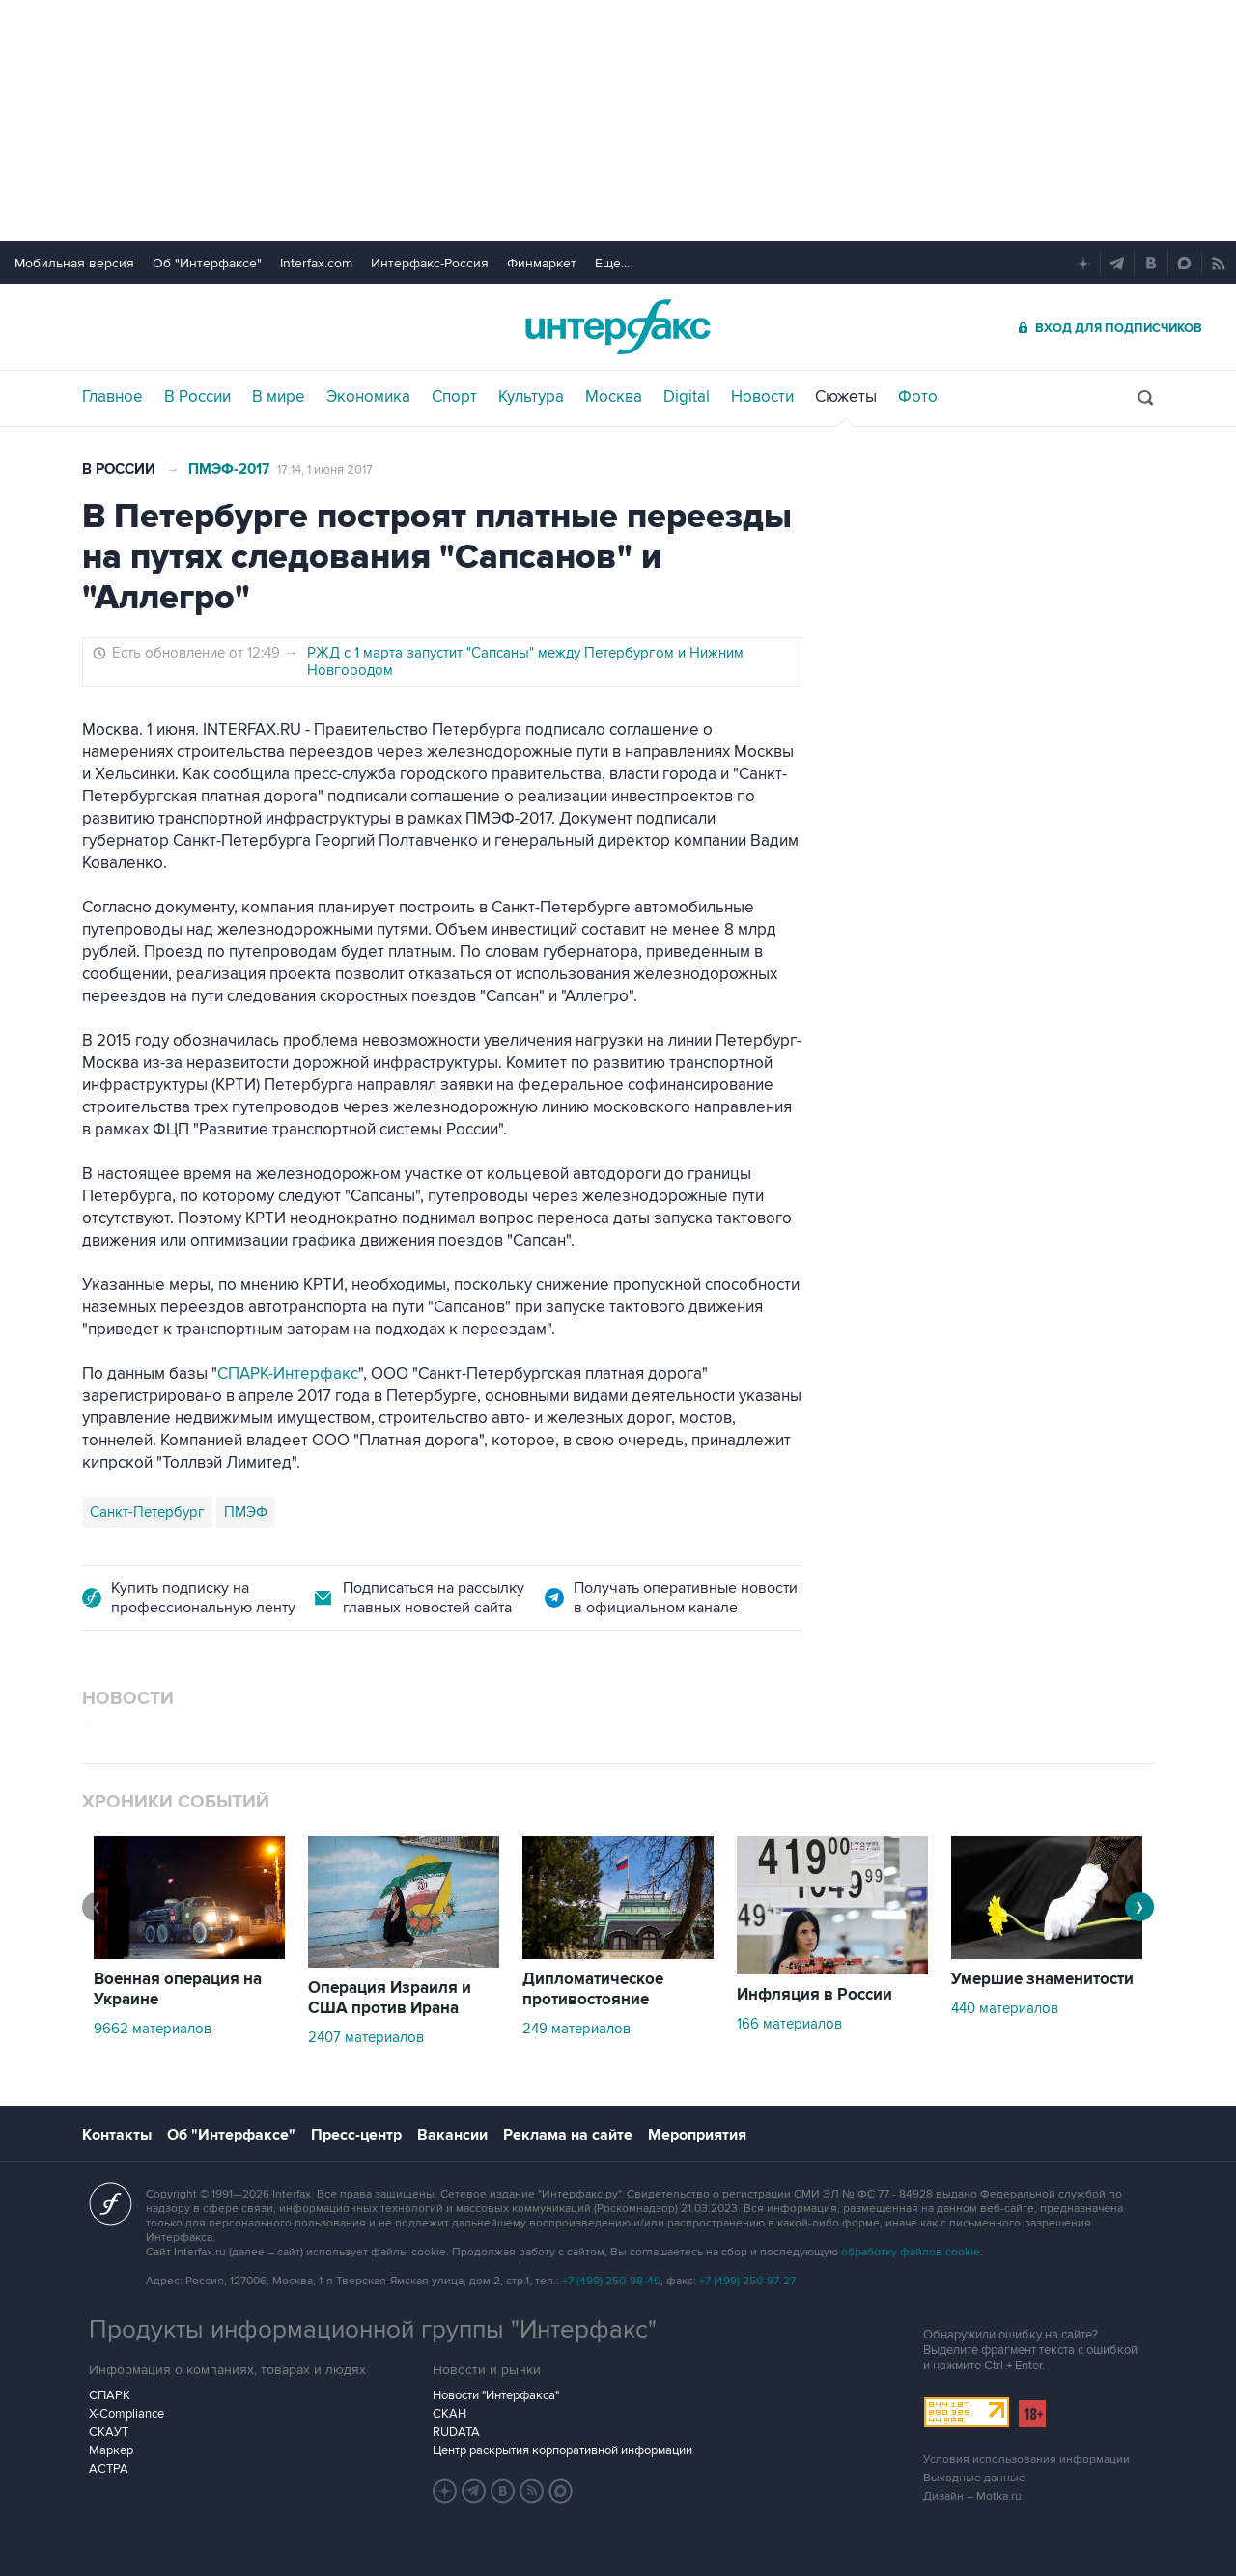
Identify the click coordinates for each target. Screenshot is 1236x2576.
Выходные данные (974, 2478)
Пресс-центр (356, 2134)
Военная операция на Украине (178, 1989)
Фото (918, 397)
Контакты (117, 2134)
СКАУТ (108, 2432)
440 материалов (1004, 2008)
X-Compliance (126, 2414)
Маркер (111, 2450)
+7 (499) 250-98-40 (611, 2281)
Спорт (454, 397)
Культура (531, 397)
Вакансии (452, 2134)
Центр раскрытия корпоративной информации (562, 2450)
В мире (278, 397)
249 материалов (576, 2028)
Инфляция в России (814, 1994)
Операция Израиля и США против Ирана (389, 1998)
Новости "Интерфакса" (496, 2395)
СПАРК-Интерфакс (287, 1374)
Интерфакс (618, 326)
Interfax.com (316, 263)
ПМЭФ (245, 1512)
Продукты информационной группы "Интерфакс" (373, 2329)
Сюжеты (846, 397)
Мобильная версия (74, 263)
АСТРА (108, 2469)
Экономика (368, 397)
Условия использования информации (1026, 2459)
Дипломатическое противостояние (592, 1989)
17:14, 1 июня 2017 (325, 470)
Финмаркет (541, 263)
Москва (613, 397)
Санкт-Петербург (147, 1512)
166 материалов (789, 2023)
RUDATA (456, 2432)
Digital (686, 397)
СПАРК (109, 2395)
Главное (112, 397)
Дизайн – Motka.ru (972, 2496)
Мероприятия (697, 2134)
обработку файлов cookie (910, 2252)
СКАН (449, 2414)
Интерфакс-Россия (430, 263)
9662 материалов (152, 2028)
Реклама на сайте (567, 2134)
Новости (762, 397)
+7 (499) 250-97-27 (747, 2281)
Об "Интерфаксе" (207, 263)
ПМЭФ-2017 (228, 470)
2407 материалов (366, 2037)
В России (197, 397)
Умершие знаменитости (1042, 1979)
